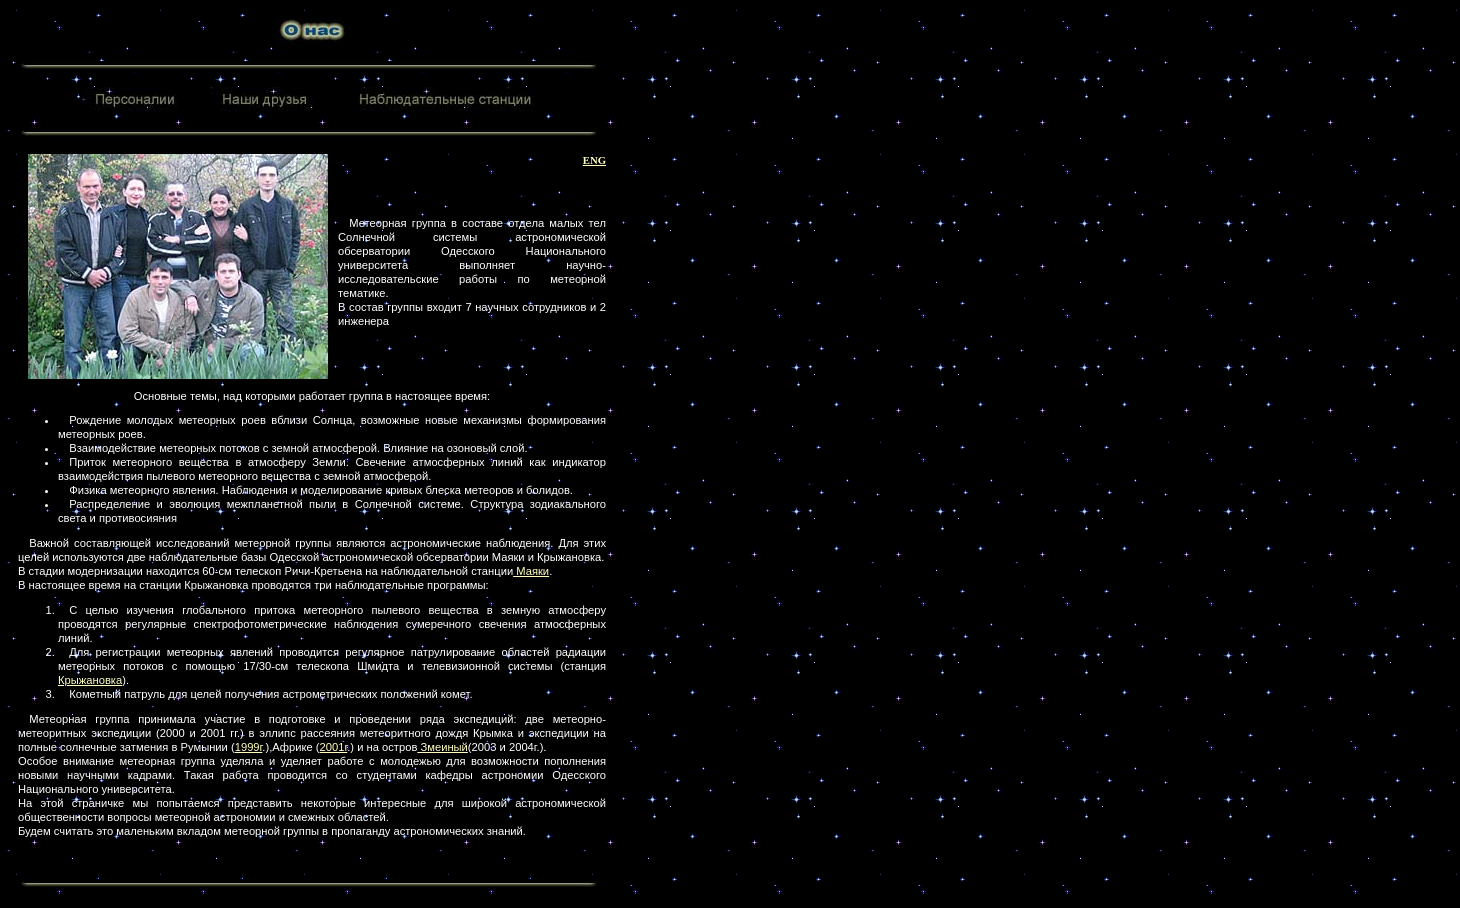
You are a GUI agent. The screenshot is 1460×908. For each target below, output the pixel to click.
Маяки (531, 571)
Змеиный (442, 747)
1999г (249, 747)
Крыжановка (90, 680)
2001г (334, 747)
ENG (594, 160)
